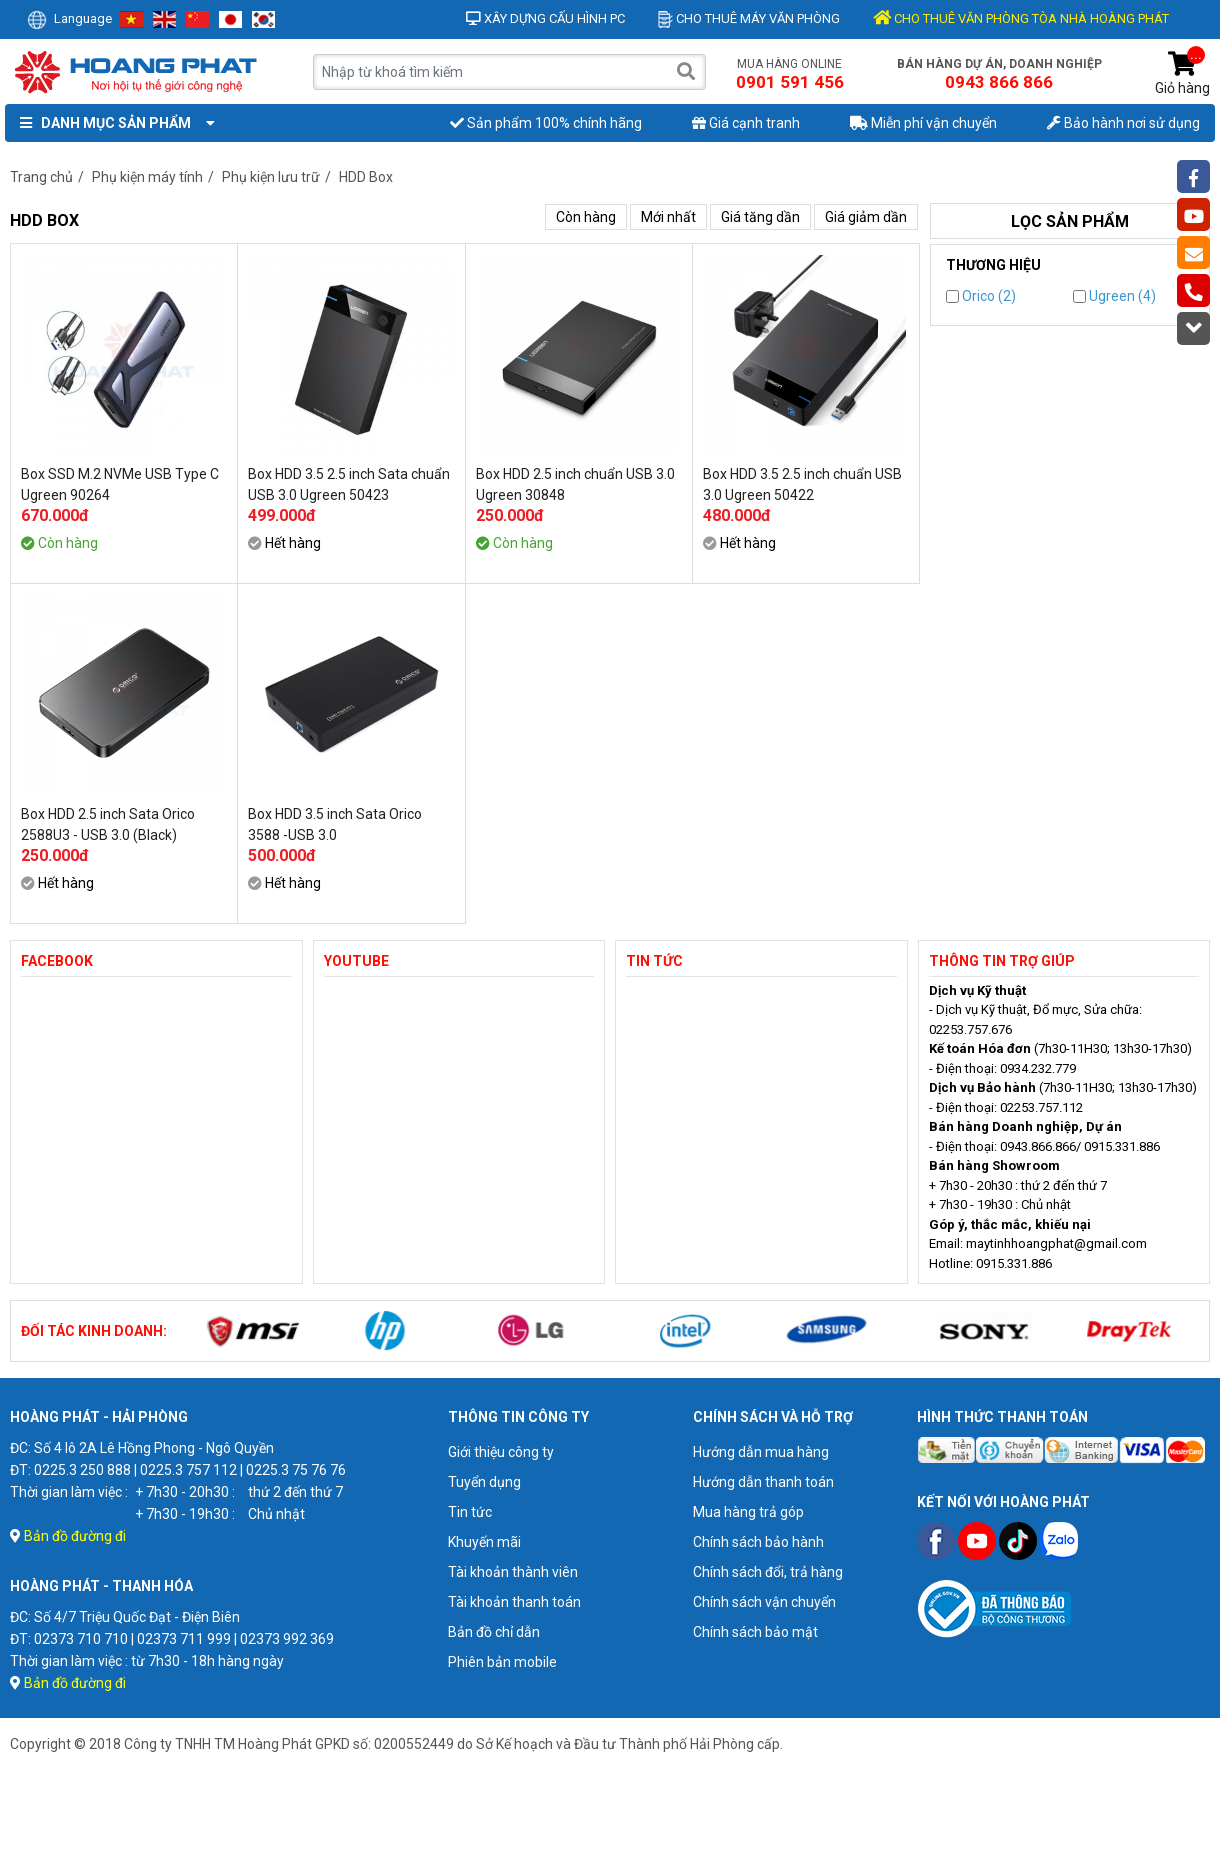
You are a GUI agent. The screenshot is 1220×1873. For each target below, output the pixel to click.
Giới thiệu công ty (501, 1452)
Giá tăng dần (760, 217)
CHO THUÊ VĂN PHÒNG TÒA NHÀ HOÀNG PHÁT (1021, 18)
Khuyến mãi (484, 1542)
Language (69, 18)
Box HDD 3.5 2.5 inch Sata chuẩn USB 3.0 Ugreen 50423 (349, 484)
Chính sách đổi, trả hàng (768, 1572)
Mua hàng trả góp (748, 1512)
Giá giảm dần (866, 217)
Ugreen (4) (1114, 296)
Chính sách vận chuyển (764, 1602)
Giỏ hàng (1182, 73)
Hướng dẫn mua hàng (761, 1452)
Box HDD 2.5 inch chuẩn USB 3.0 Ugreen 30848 (575, 484)
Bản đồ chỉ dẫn (494, 1632)
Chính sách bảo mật (755, 1632)
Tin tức (470, 1512)
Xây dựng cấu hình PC (545, 18)
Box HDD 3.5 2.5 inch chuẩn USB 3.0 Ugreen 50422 (802, 484)
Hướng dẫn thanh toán (763, 1482)
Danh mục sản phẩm (113, 123)
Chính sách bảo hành (758, 1542)
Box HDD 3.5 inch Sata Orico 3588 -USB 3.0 (335, 824)
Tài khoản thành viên (513, 1572)
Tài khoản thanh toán (514, 1602)
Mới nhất (668, 217)
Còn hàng (586, 217)
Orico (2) (981, 296)
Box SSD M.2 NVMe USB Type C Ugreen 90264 (120, 484)
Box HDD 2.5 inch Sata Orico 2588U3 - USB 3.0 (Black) (108, 824)
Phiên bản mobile (502, 1662)
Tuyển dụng (484, 1482)
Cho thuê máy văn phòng (749, 18)
